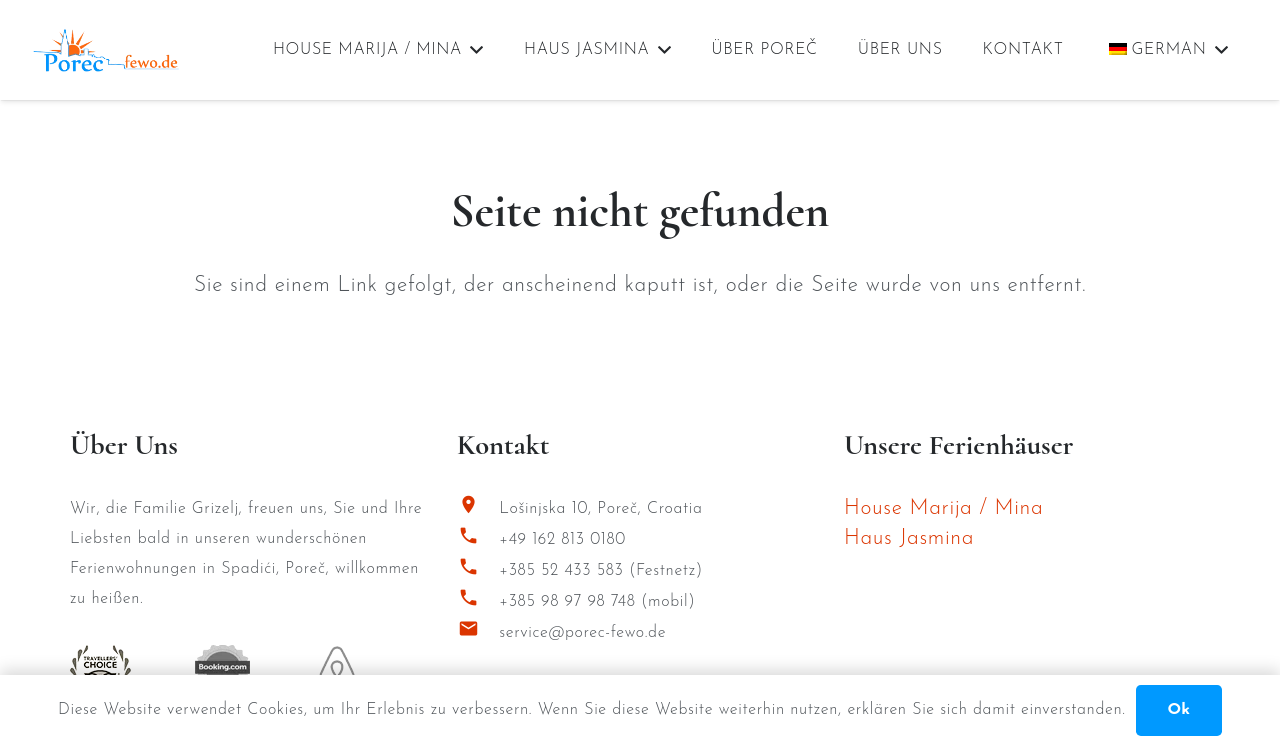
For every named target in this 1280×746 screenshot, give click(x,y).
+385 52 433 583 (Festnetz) (601, 571)
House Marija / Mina (943, 508)
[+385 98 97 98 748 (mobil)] (478, 602)
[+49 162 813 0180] (478, 540)
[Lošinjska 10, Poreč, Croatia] (478, 509)
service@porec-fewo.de (582, 633)
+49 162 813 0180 (562, 540)
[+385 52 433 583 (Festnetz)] (478, 571)
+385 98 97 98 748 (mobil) (597, 602)
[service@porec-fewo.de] (478, 633)
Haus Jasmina (909, 538)
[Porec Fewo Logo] (106, 50)
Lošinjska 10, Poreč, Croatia (600, 509)
